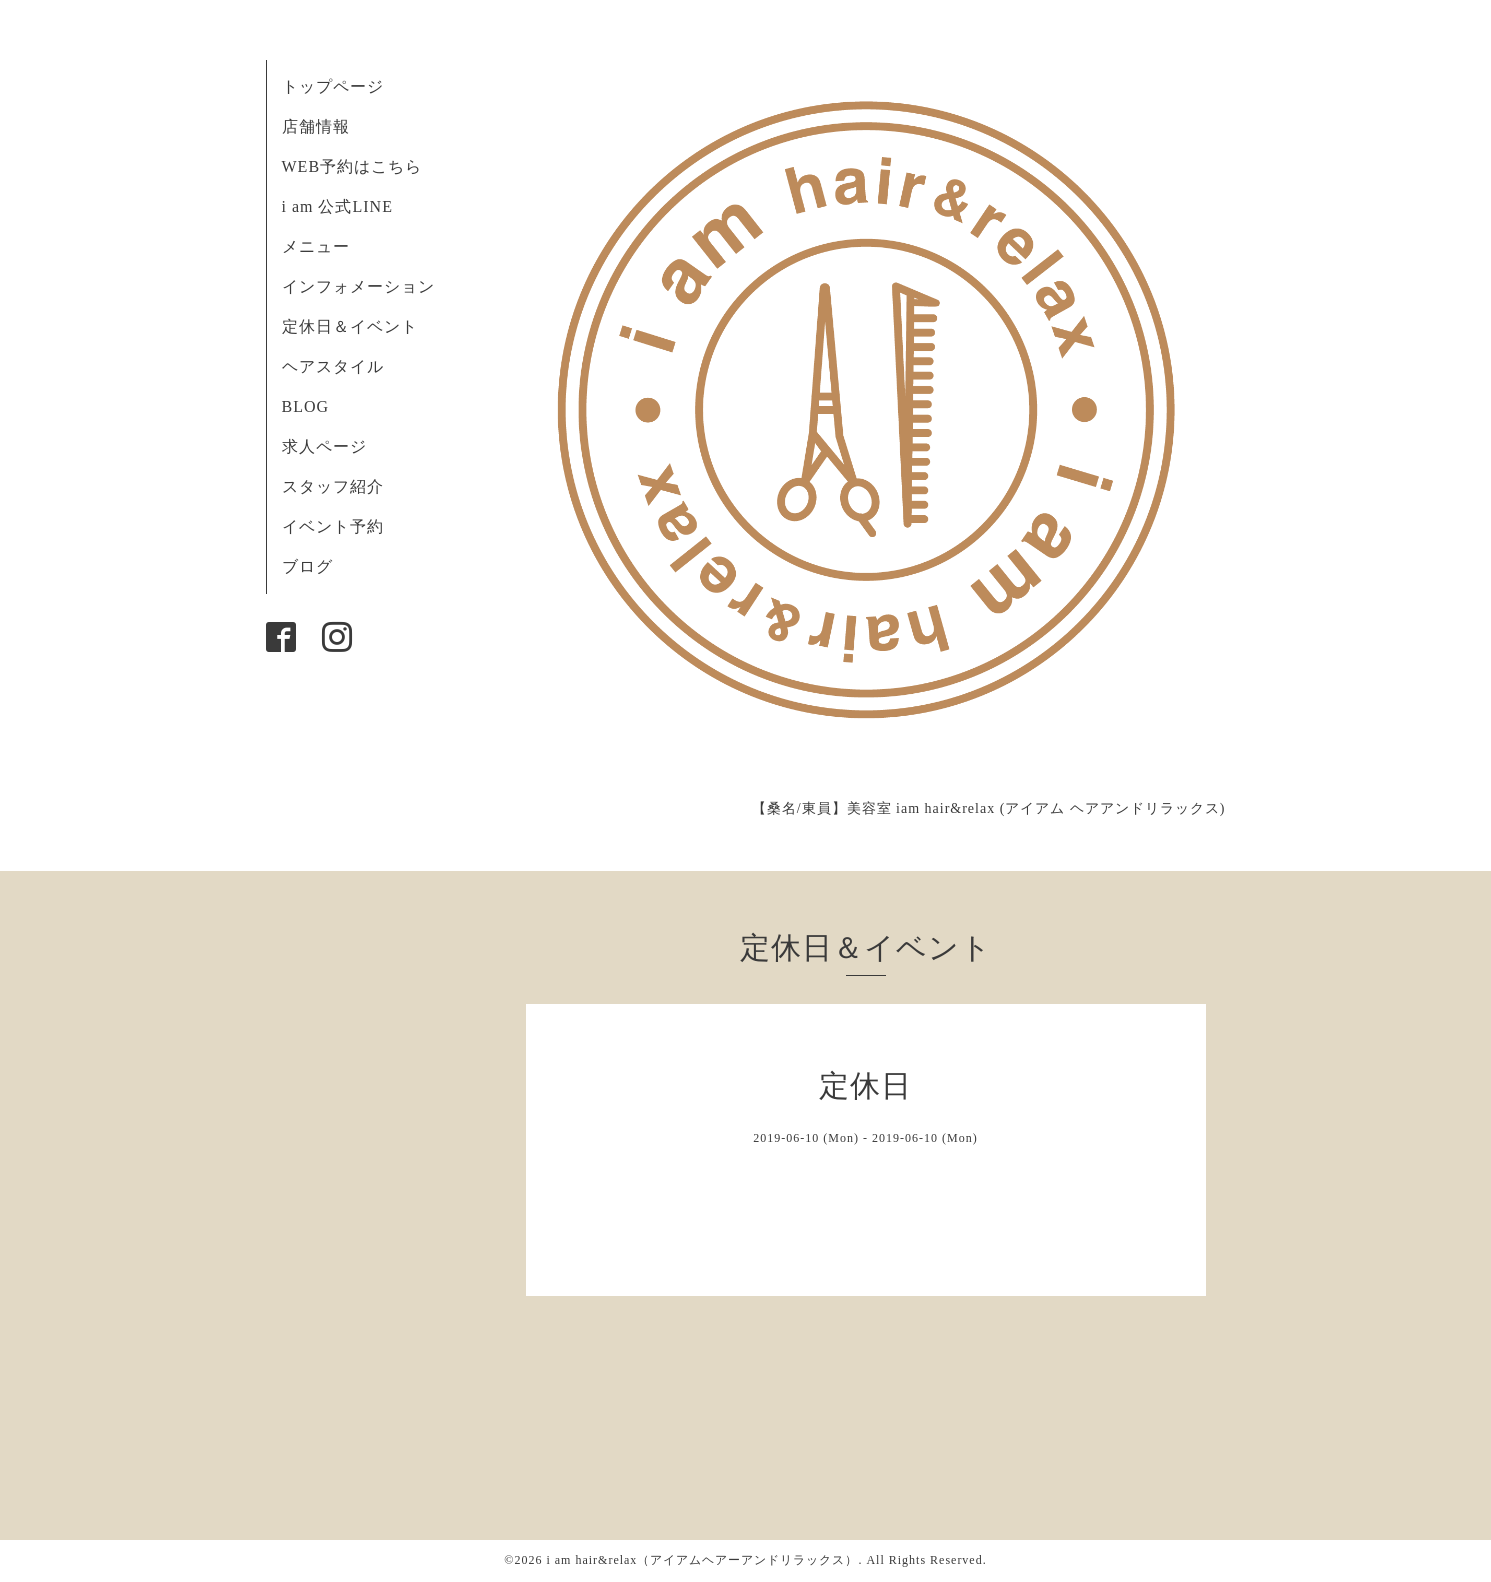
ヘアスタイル (333, 366)
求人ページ (324, 446)
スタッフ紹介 (333, 486)
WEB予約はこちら (352, 166)
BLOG (306, 406)
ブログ (307, 566)
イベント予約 (333, 526)
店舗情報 (316, 126)
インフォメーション (358, 286)
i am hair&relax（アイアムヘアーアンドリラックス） (702, 1560)
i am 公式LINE (337, 206)
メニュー (316, 246)
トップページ (333, 86)
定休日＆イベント (350, 326)
